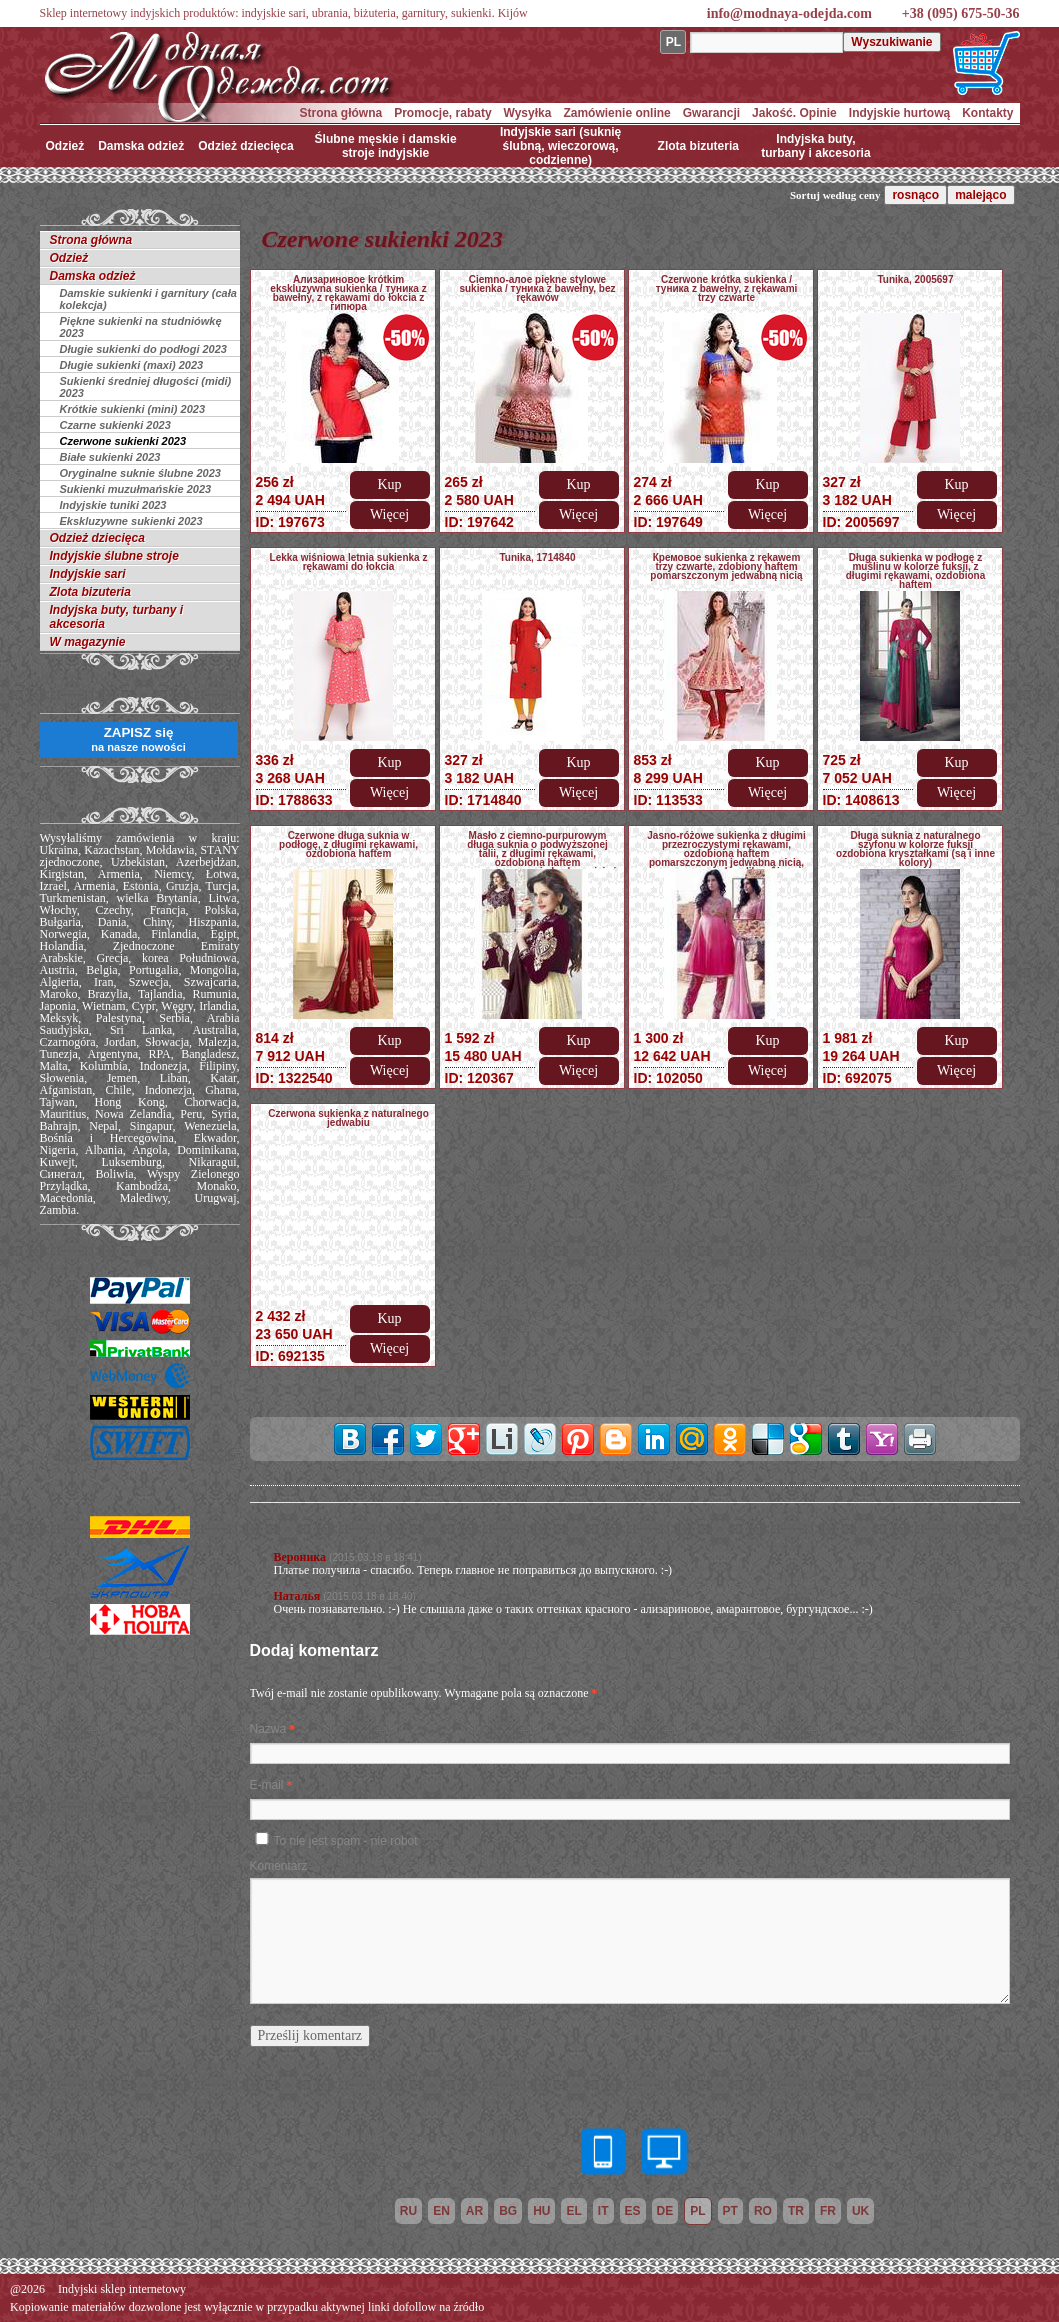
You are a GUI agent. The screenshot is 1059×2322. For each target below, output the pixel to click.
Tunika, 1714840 (538, 557)
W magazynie (88, 642)
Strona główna (341, 113)
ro (763, 2211)
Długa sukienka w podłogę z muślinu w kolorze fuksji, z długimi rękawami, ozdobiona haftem (915, 571)
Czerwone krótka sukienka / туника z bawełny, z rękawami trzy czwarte (727, 288)
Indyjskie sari (88, 574)
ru (408, 2211)
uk (860, 2211)
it (603, 2211)
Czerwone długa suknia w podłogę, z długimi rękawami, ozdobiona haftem (348, 844)
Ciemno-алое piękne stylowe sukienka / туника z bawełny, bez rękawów (537, 288)
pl (697, 2211)
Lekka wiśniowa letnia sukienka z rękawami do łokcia (349, 562)
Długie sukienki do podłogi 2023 (143, 349)
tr (796, 2211)
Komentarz (279, 1866)
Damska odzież (141, 146)
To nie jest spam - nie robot (346, 1841)
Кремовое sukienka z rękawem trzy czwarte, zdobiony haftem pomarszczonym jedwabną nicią (726, 566)
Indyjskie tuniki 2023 (113, 505)
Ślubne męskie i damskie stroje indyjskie (386, 146)
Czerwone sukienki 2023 (123, 441)
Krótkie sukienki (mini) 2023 (133, 409)
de (665, 2211)
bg (508, 2211)
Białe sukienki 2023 (110, 457)
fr (828, 2211)
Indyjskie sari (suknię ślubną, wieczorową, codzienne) (560, 146)
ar (474, 2211)
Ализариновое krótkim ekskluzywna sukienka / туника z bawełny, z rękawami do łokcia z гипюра (348, 293)
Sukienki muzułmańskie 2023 (136, 489)
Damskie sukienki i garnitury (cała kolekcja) (148, 299)
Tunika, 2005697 (916, 279)
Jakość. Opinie (794, 113)
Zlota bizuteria (698, 146)
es (633, 2211)
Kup (389, 484)
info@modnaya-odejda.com (789, 13)
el (573, 2211)
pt (730, 2211)
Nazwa (268, 1729)
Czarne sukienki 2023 (115, 425)
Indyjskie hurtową (899, 113)
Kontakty (987, 113)
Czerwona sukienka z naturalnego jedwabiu (348, 1118)
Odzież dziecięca (245, 146)
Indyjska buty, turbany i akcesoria (815, 146)
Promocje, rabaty (442, 113)
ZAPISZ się (138, 739)
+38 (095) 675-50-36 (961, 13)
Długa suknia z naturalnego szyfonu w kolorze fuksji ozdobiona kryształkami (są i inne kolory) (915, 849)
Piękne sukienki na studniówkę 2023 (141, 327)
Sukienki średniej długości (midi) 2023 (146, 387)
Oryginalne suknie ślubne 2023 (140, 473)
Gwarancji (711, 113)
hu (541, 2211)
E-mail (267, 1785)
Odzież (65, 146)
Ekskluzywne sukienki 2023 (131, 521)
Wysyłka (528, 113)
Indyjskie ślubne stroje (114, 556)
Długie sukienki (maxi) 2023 (132, 365)
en (441, 2211)
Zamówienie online (616, 113)
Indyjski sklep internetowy (122, 2289)
